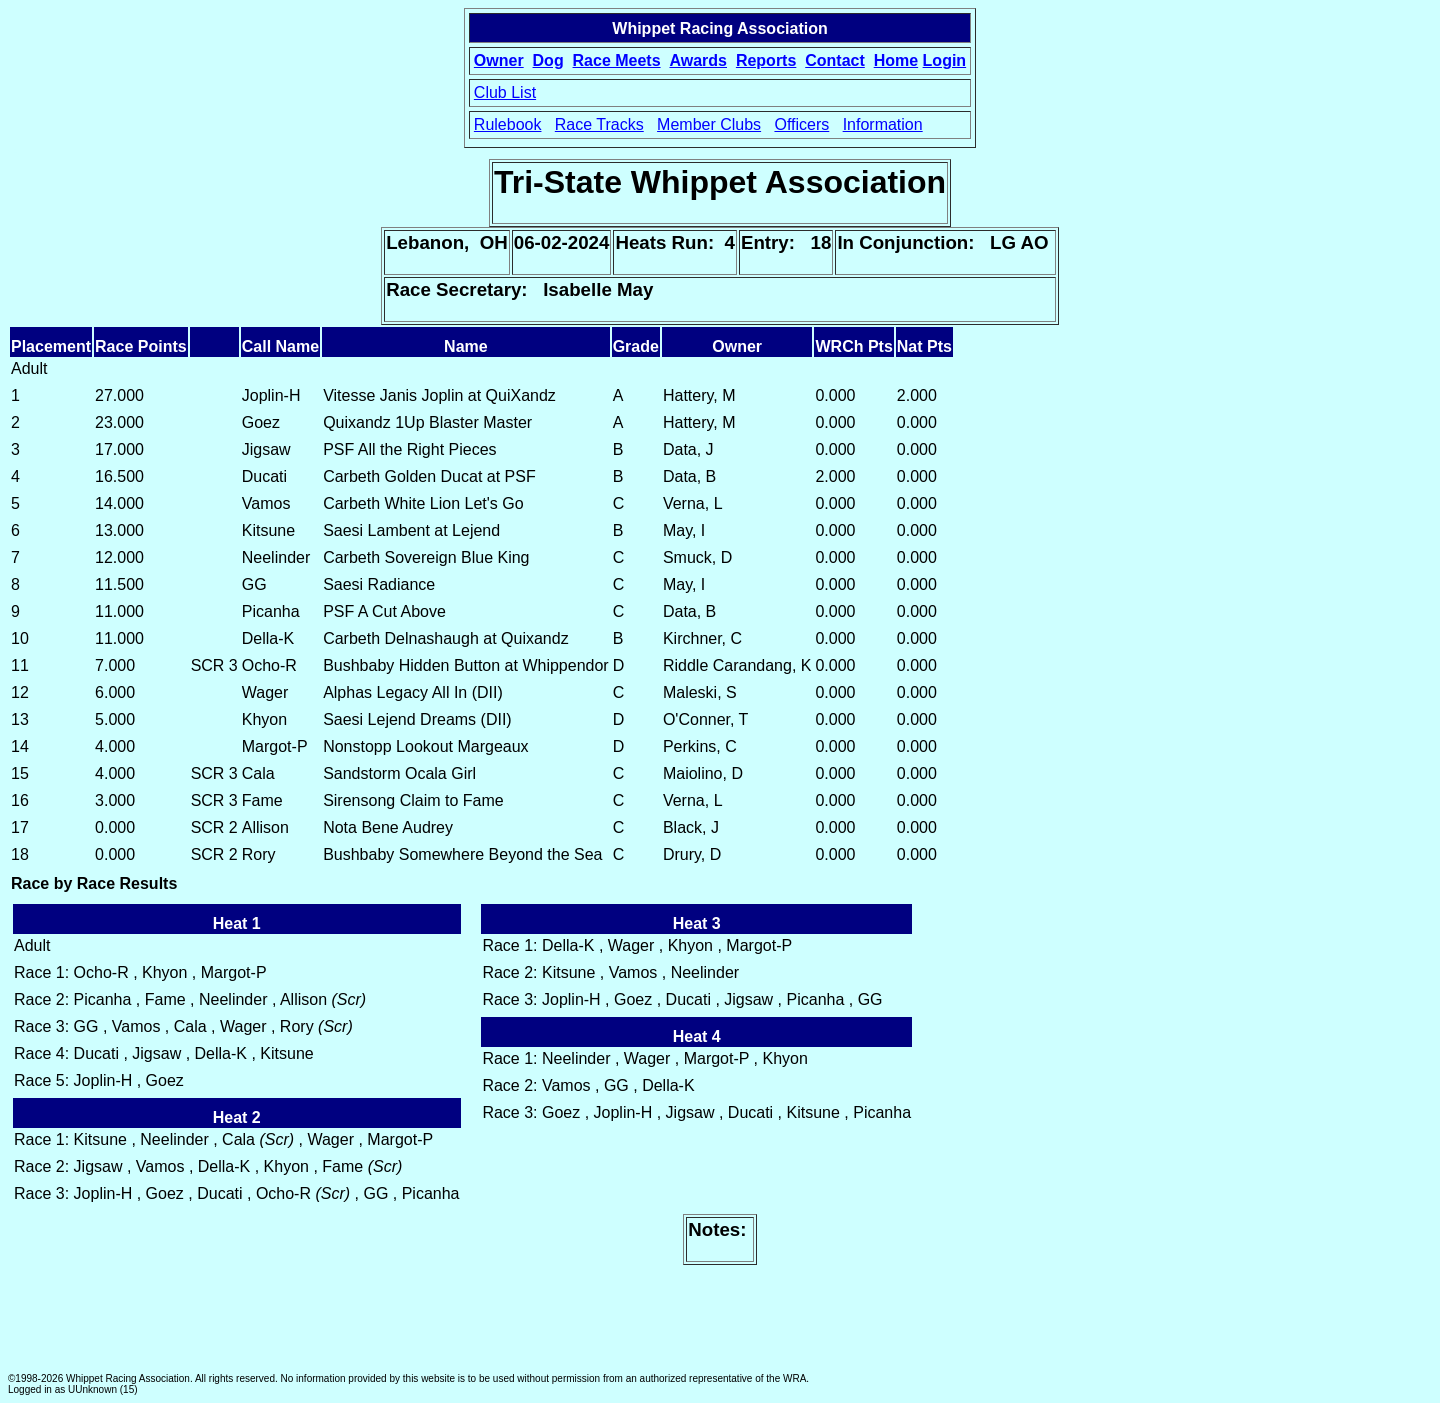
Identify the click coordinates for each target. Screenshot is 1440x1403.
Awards (698, 60)
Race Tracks (599, 124)
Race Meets (617, 60)
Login (945, 60)
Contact (835, 60)
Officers (801, 124)
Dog (548, 60)
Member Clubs (709, 124)
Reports (766, 60)
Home (896, 60)
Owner (499, 60)
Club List (505, 92)
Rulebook (508, 124)
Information (883, 124)
